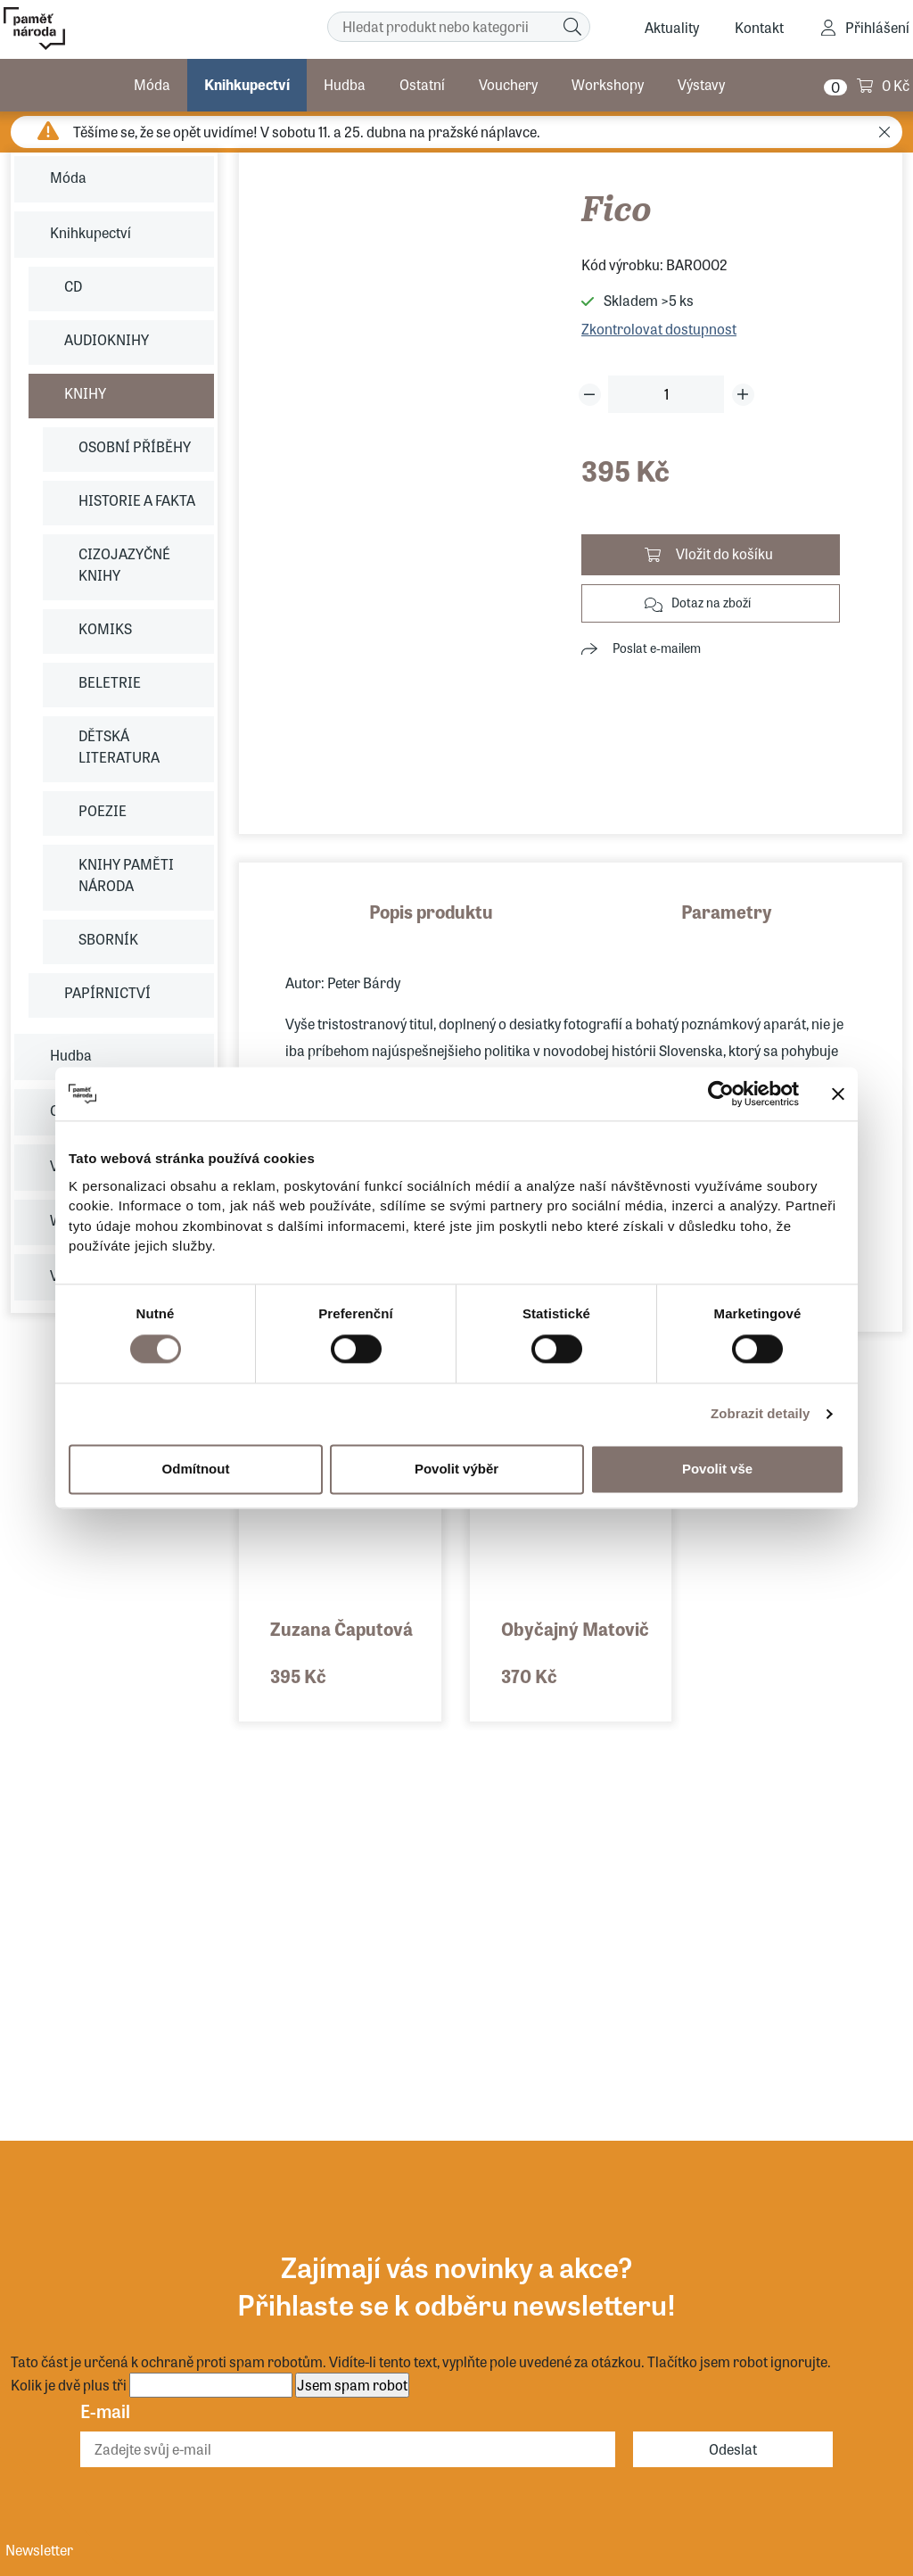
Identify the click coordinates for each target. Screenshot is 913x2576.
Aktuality (672, 27)
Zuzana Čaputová (341, 1628)
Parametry (726, 911)
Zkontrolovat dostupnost (658, 328)
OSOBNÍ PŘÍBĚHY (134, 446)
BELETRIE (109, 682)
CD (73, 286)
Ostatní (422, 84)
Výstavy (701, 84)
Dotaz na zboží (711, 602)
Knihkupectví (247, 84)
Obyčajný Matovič (575, 1628)
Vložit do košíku (724, 553)
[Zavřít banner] (838, 1093)
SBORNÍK (108, 939)
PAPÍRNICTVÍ (107, 992)
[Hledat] (572, 27)
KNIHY (85, 393)
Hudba (345, 84)
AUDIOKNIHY (106, 339)
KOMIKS (105, 628)
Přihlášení (877, 27)
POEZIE (102, 810)
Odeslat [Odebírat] (733, 2449)
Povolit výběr (456, 1468)
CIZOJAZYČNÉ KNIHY (124, 564)
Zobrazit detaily (760, 1413)
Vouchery (508, 84)
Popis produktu (431, 911)
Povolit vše (717, 1468)
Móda (152, 84)
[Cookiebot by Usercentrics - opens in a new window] (721, 1093)
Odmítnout (196, 1468)
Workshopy (608, 84)
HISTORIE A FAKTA (136, 500)
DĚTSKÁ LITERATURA (119, 746)
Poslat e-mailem (657, 647)
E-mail (105, 2410)
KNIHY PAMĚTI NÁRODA (126, 875)
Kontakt (759, 27)
